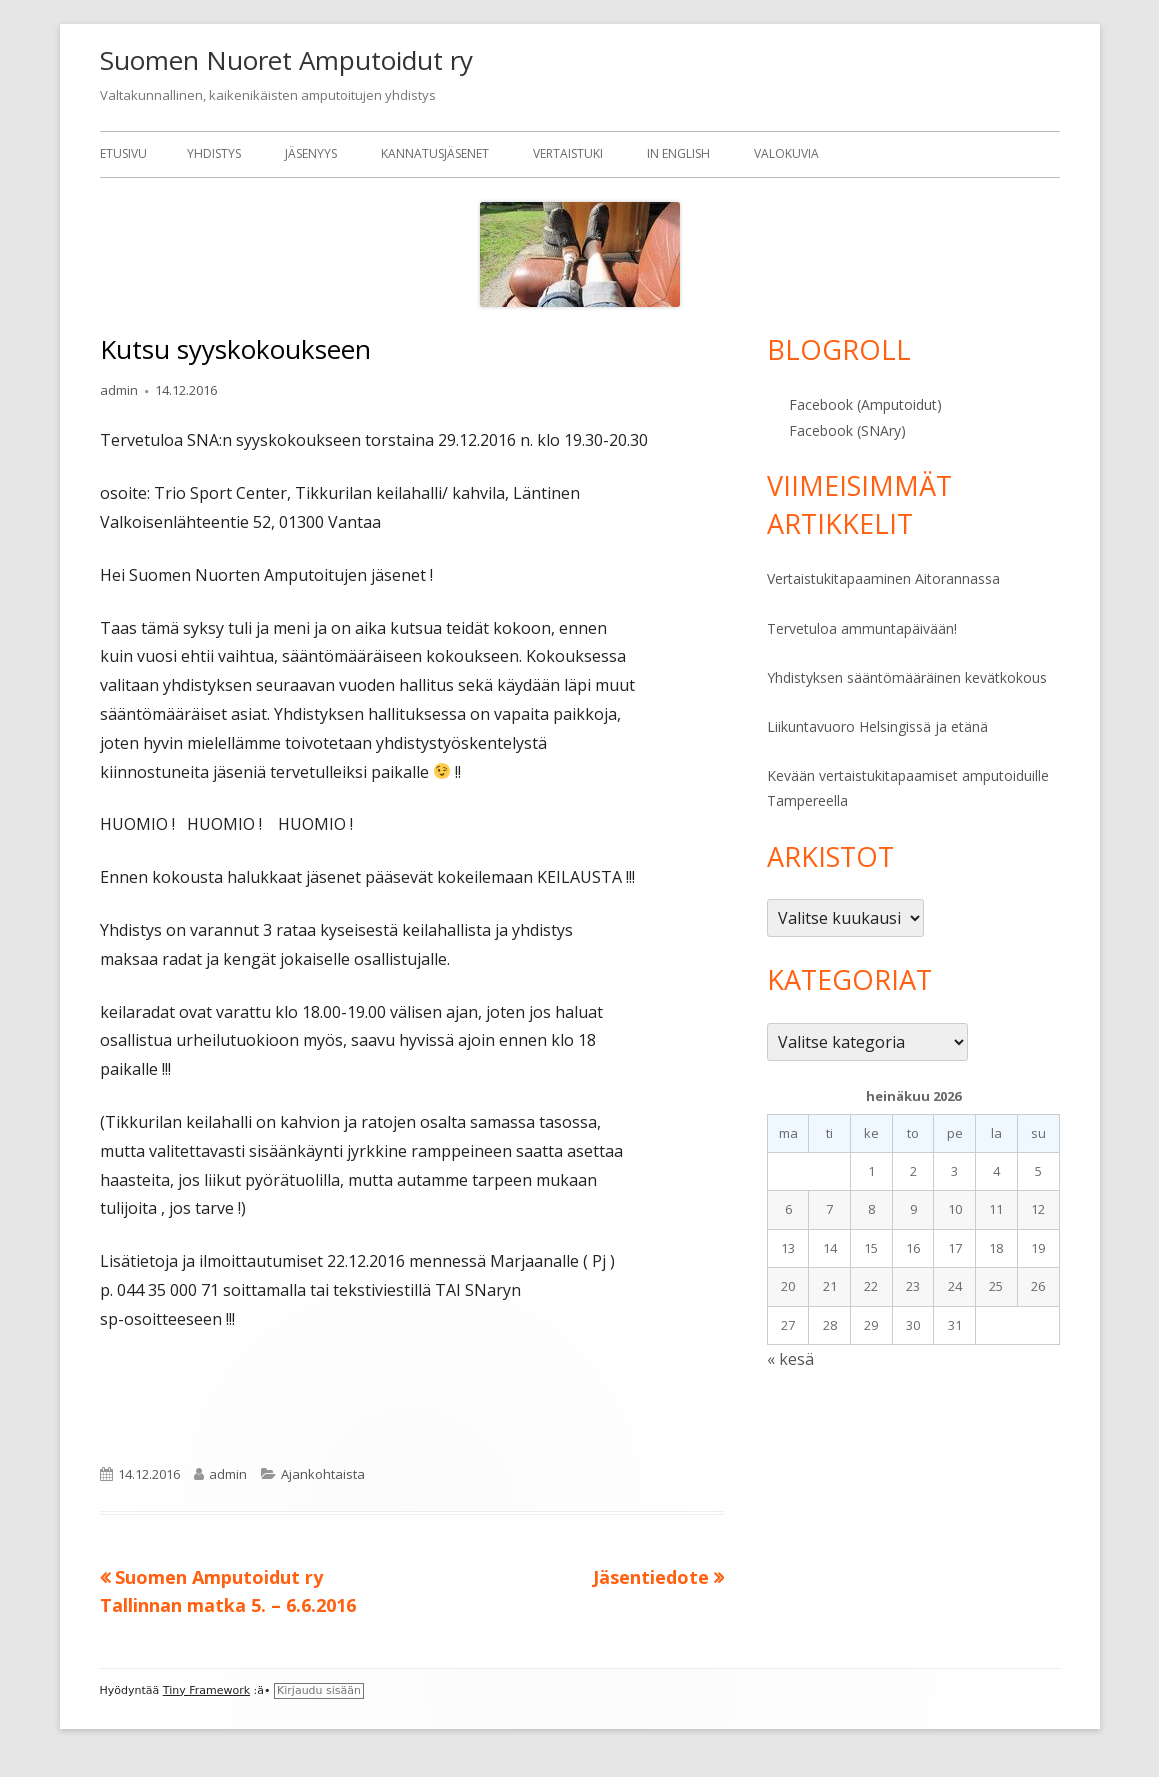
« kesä (790, 1359)
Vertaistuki (568, 153)
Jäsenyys (311, 153)
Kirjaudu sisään (319, 1690)
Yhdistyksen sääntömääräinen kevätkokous (907, 677)
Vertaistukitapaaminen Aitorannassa (883, 578)
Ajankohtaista (323, 1474)
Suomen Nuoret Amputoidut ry (286, 60)
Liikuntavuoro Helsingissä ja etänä (877, 726)
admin (119, 390)
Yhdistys (214, 153)
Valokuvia (786, 153)
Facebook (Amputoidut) (865, 404)
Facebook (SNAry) (847, 430)
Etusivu (123, 153)
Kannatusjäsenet (435, 153)
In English (678, 153)
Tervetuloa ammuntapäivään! (862, 628)
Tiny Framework (206, 1690)
